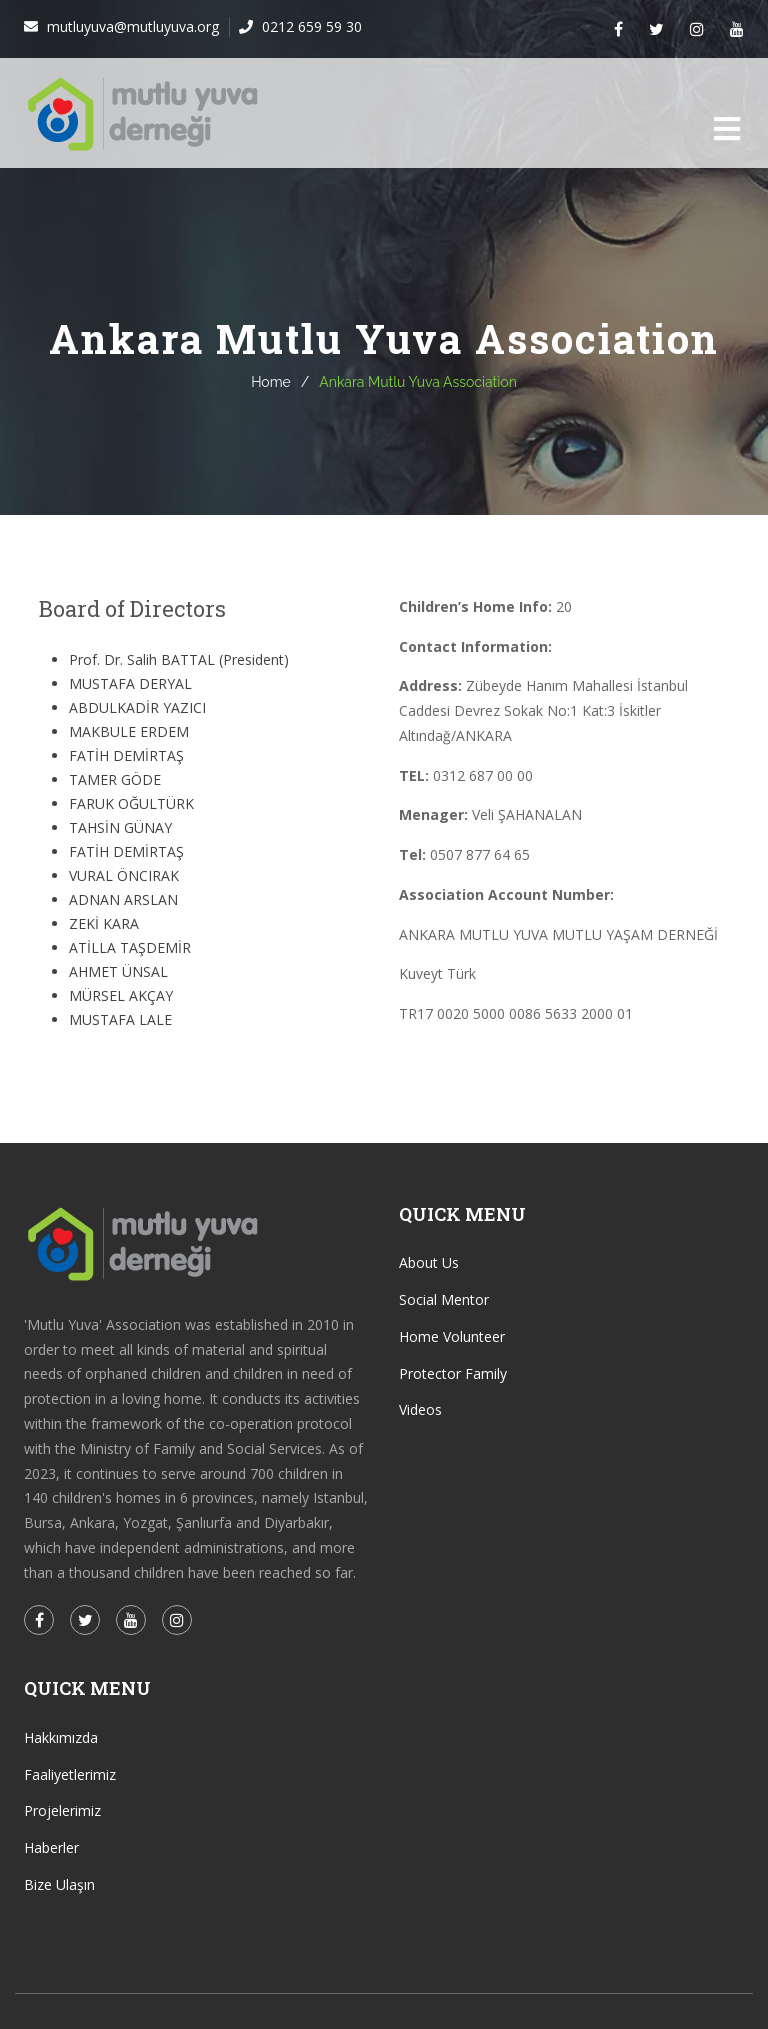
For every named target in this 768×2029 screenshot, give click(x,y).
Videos (420, 1409)
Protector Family (453, 1373)
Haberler (51, 1847)
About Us (429, 1262)
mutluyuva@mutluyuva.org (131, 26)
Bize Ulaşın (59, 1884)
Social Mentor (444, 1299)
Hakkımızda (61, 1737)
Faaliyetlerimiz (70, 1774)
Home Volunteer (452, 1336)
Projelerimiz (62, 1810)
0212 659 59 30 (310, 26)
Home (271, 382)
